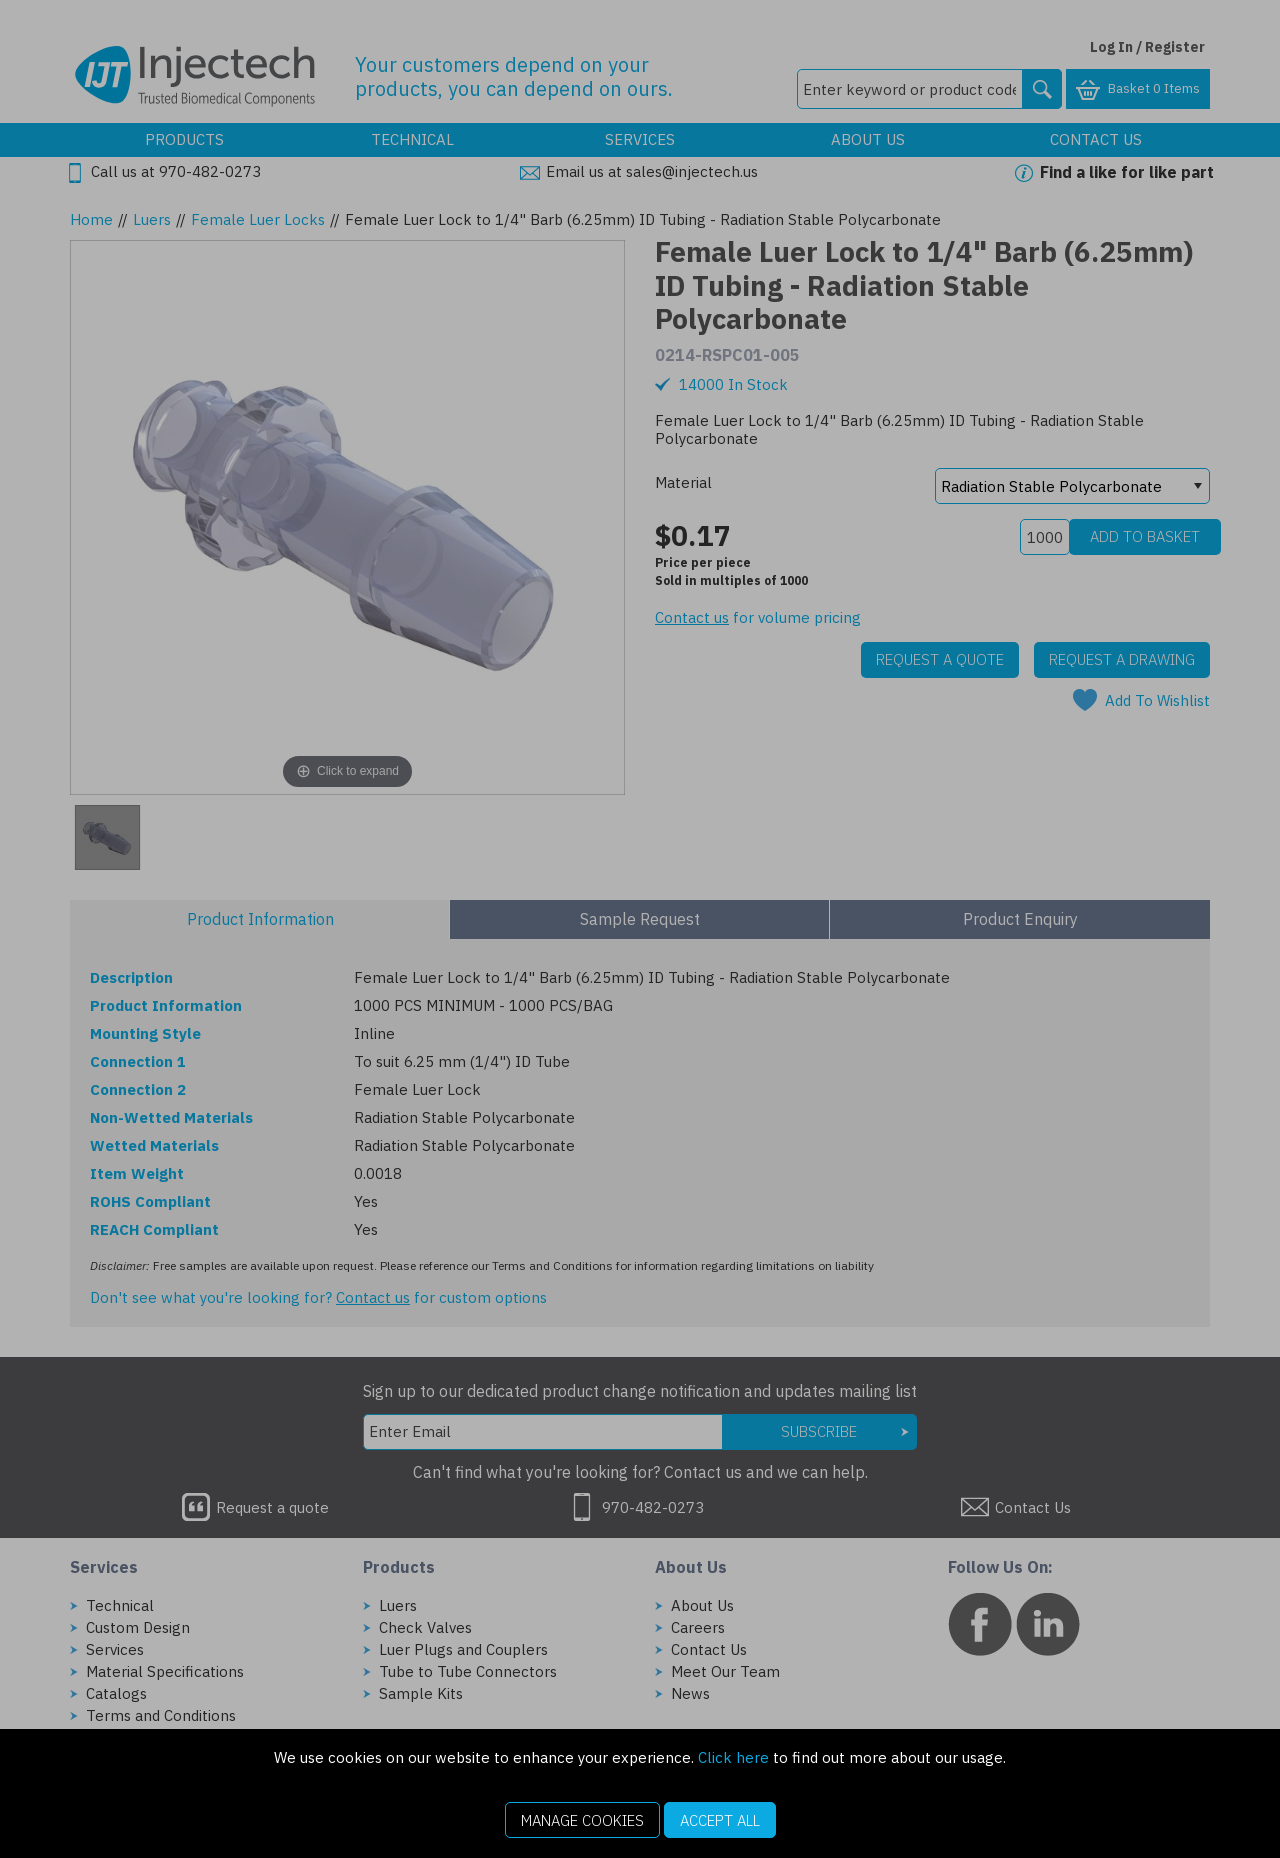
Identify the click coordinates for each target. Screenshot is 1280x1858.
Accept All (720, 1820)
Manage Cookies (582, 1820)
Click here (733, 1757)
